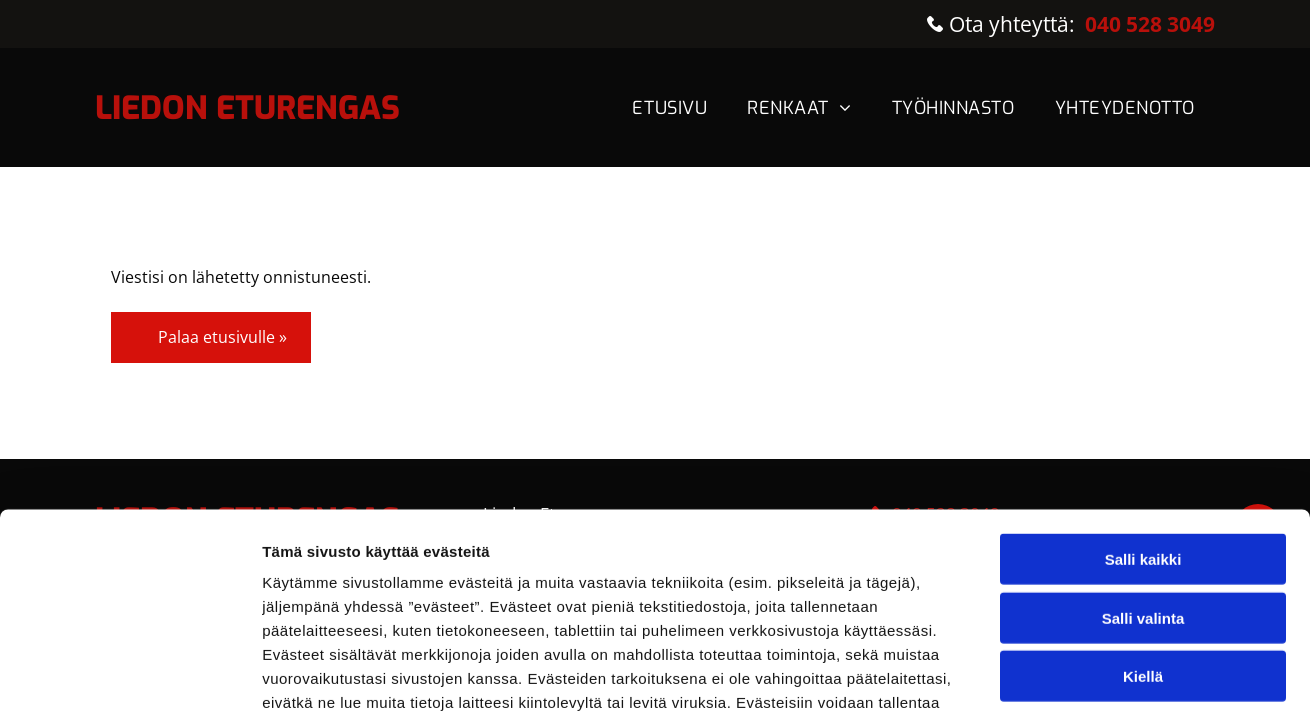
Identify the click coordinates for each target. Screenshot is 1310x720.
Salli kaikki (1143, 411)
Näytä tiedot (1069, 659)
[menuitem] (669, 108)
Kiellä (1143, 528)
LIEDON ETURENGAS (247, 108)
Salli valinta (1143, 470)
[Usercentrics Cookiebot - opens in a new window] (129, 660)
